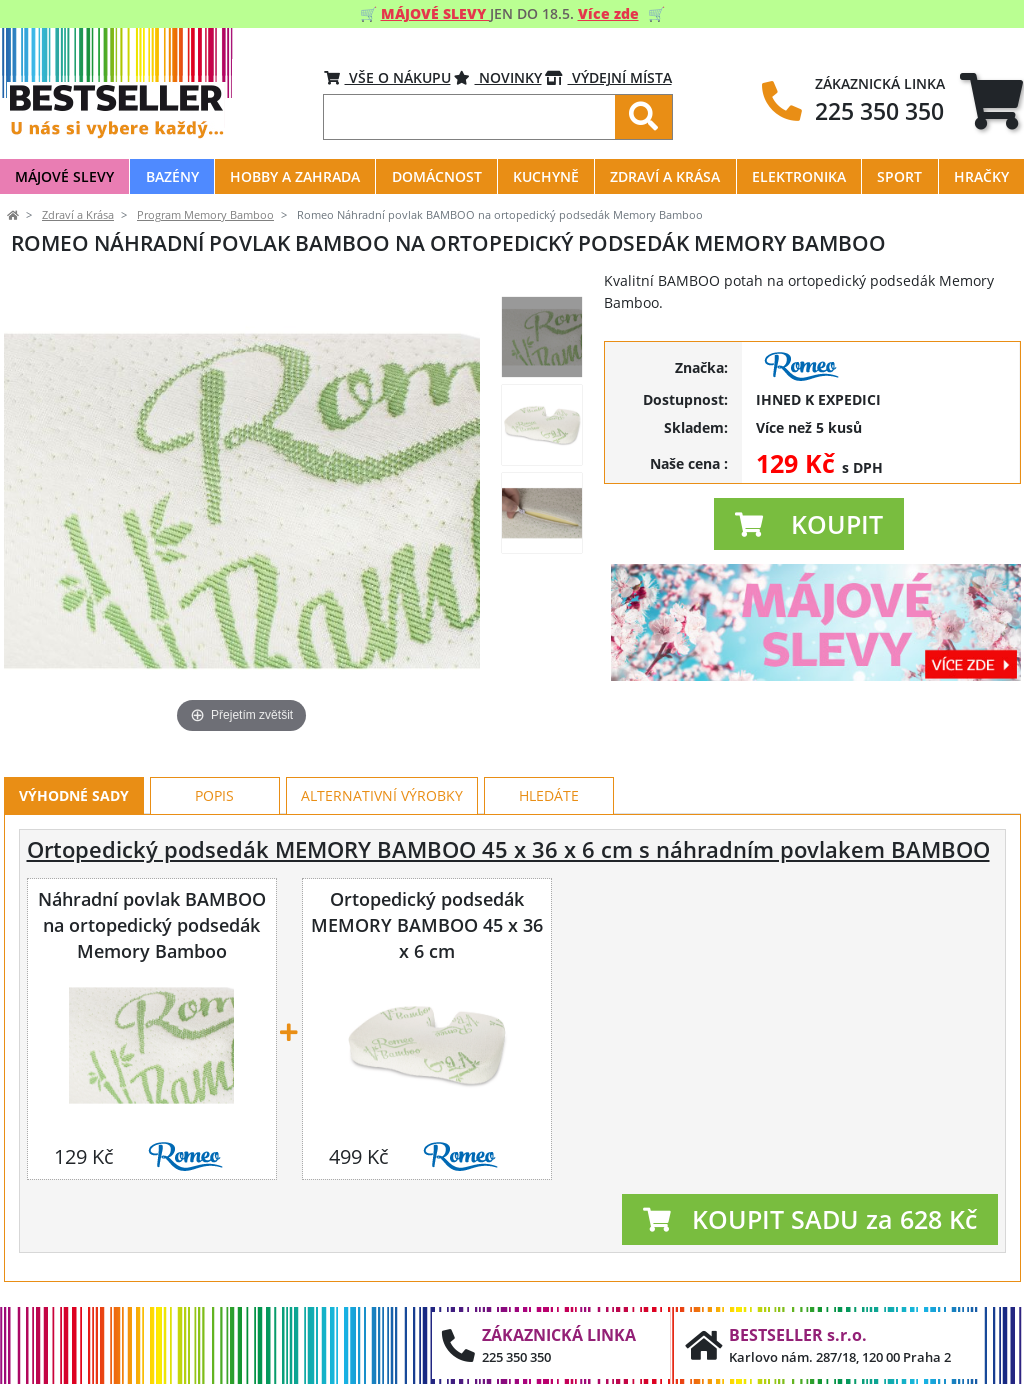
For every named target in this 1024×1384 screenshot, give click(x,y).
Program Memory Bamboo (205, 215)
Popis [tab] (214, 795)
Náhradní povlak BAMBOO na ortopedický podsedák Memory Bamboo (152, 925)
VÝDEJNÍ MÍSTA (608, 77)
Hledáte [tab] (549, 795)
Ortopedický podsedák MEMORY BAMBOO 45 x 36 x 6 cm (427, 925)
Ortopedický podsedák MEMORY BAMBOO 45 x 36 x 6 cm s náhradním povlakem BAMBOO (508, 849)
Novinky (498, 77)
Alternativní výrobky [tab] (382, 795)
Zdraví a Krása (78, 215)
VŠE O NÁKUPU (387, 77)
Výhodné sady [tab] (74, 795)
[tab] (991, 100)
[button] (809, 524)
